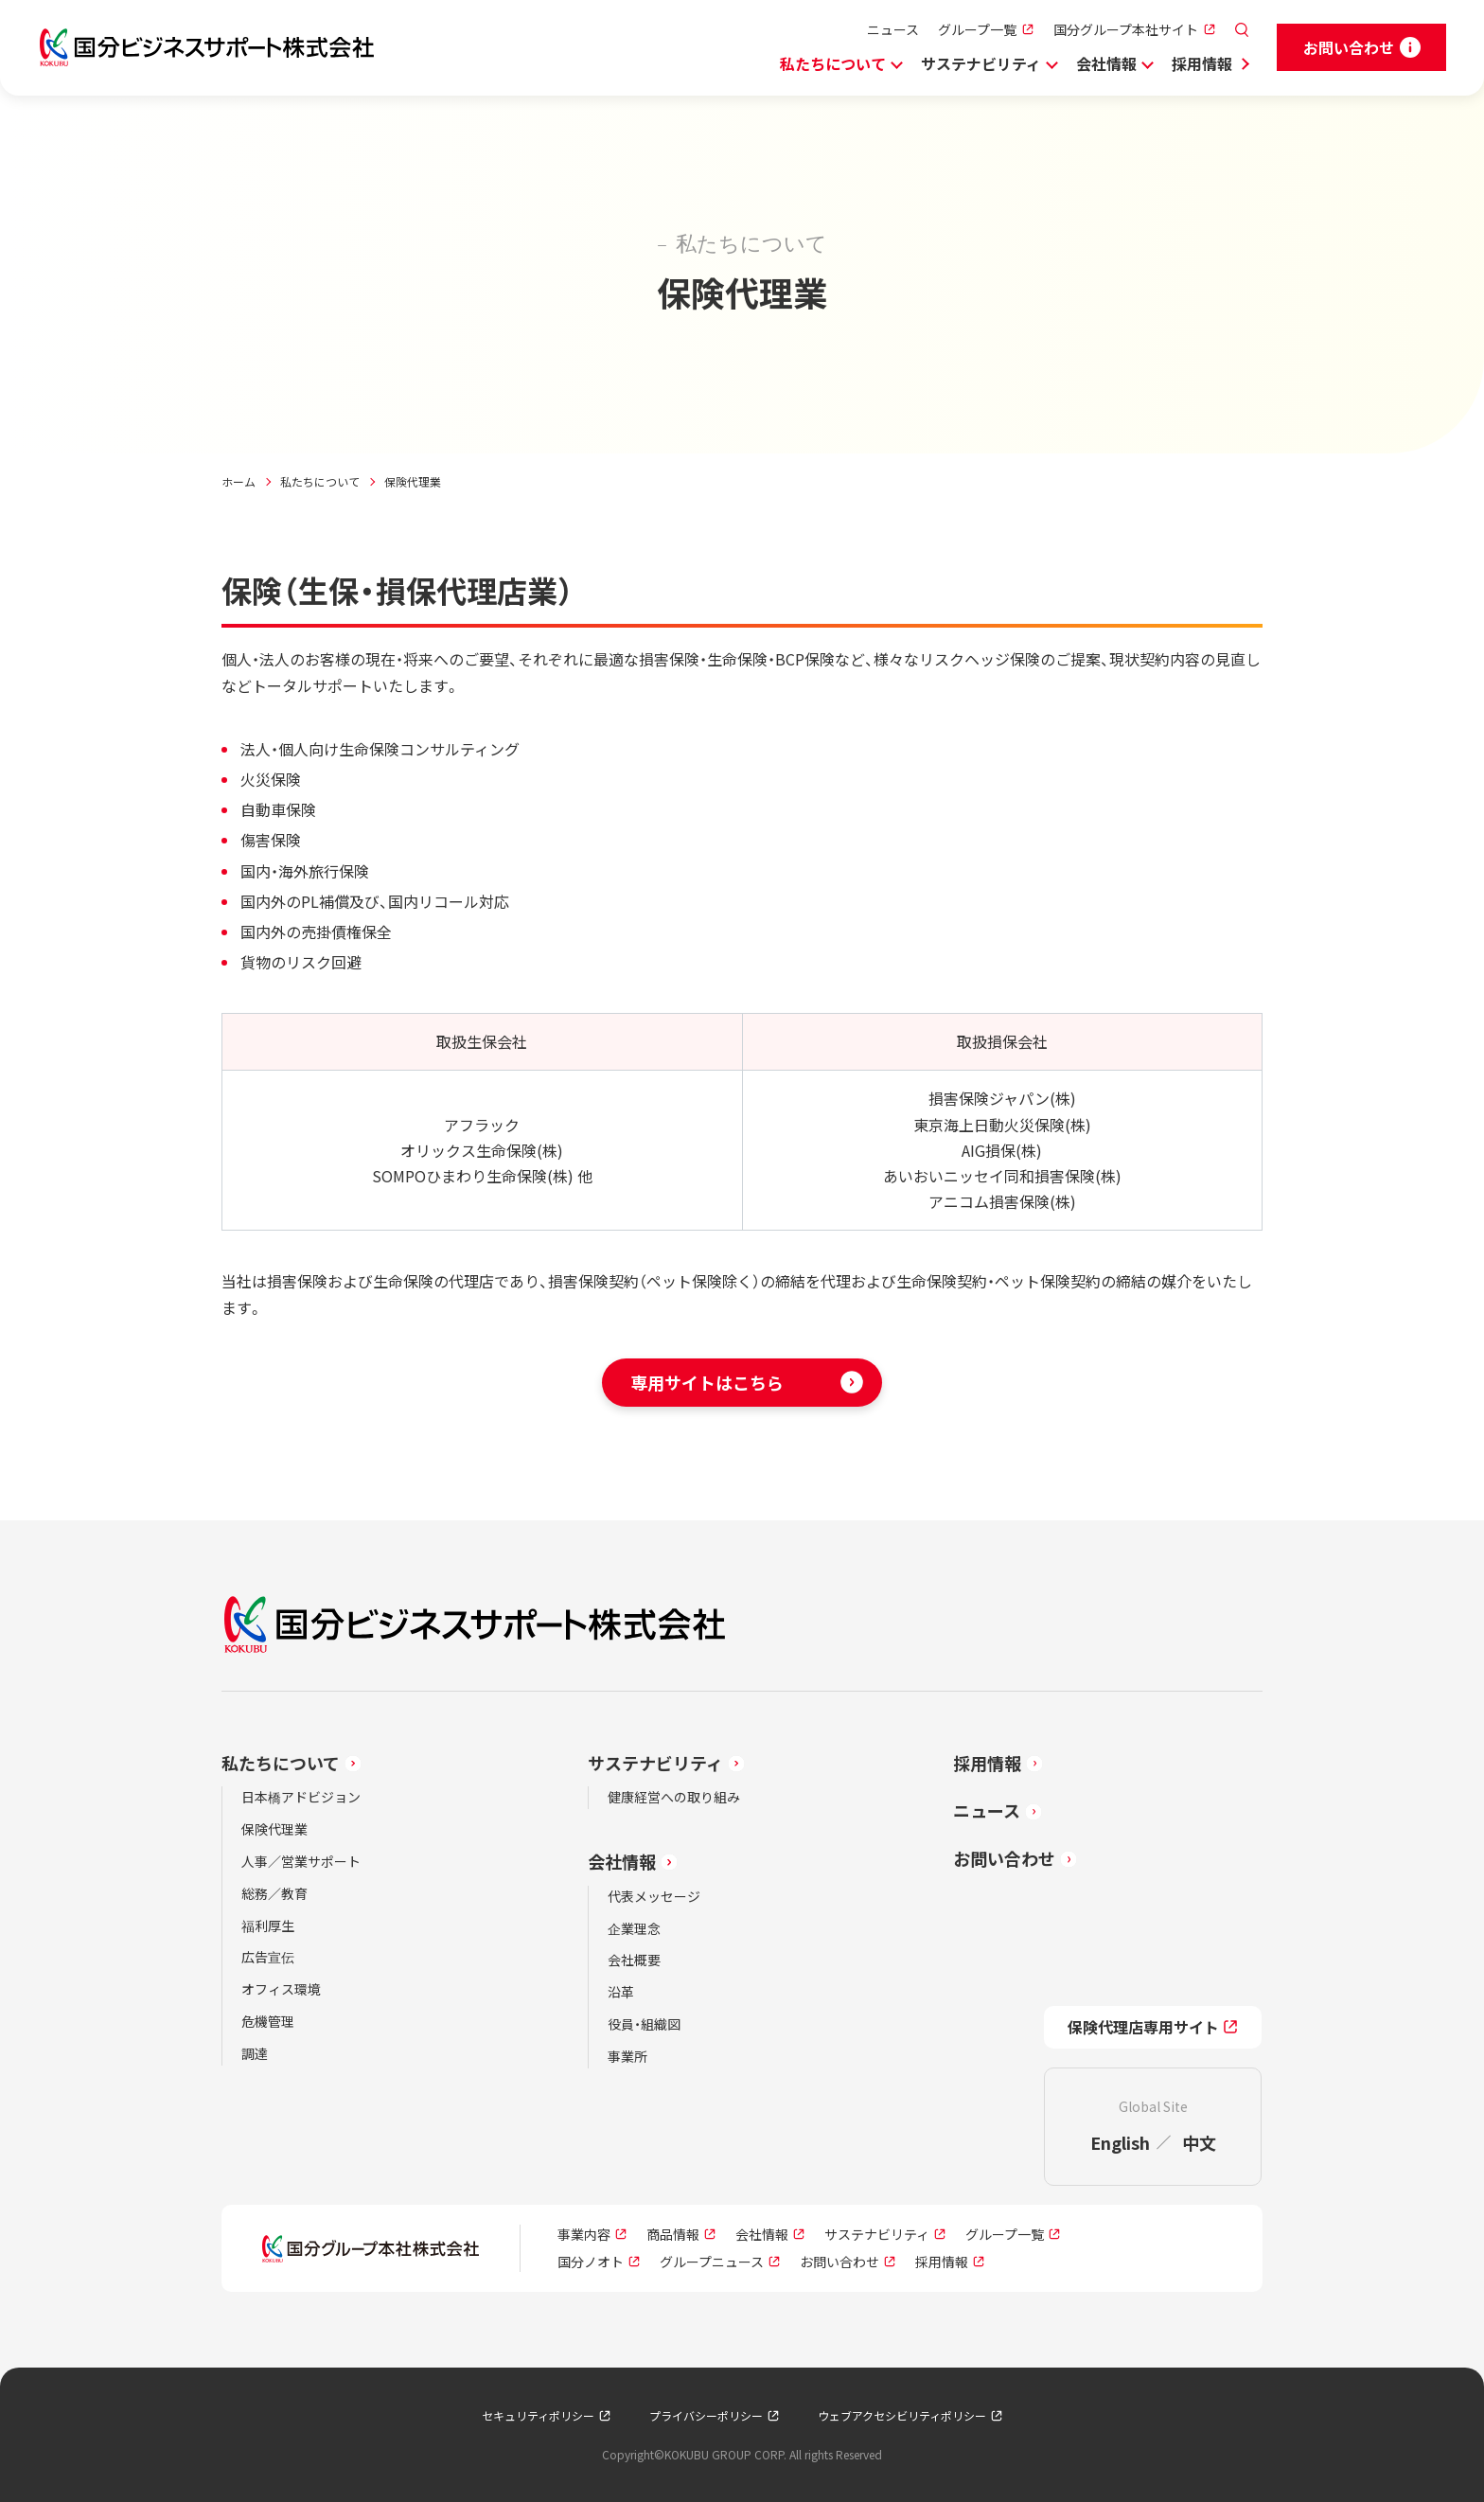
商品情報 (672, 2234)
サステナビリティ (981, 63)
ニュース (893, 29)
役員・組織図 (644, 2023)
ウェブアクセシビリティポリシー (902, 2415)
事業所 (627, 2056)
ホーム (238, 481)
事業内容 (583, 2234)
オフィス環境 (281, 1988)
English (1120, 2142)
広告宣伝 (267, 1956)
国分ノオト (590, 2261)
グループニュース (712, 2261)
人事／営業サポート (301, 1861)
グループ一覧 (977, 29)
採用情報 (1202, 63)
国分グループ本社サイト (1125, 29)
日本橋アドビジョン (301, 1796)
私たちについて (833, 63)
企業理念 (634, 1928)
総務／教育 (274, 1893)
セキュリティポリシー (538, 2415)
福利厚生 (267, 1925)
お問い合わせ (1004, 1858)
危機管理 (267, 2021)
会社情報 (1106, 63)
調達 (254, 2053)
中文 (1199, 2142)
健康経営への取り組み (674, 1796)
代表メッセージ (654, 1896)
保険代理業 (274, 1828)
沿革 (621, 1991)
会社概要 (634, 1959)
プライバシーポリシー (706, 2415)
